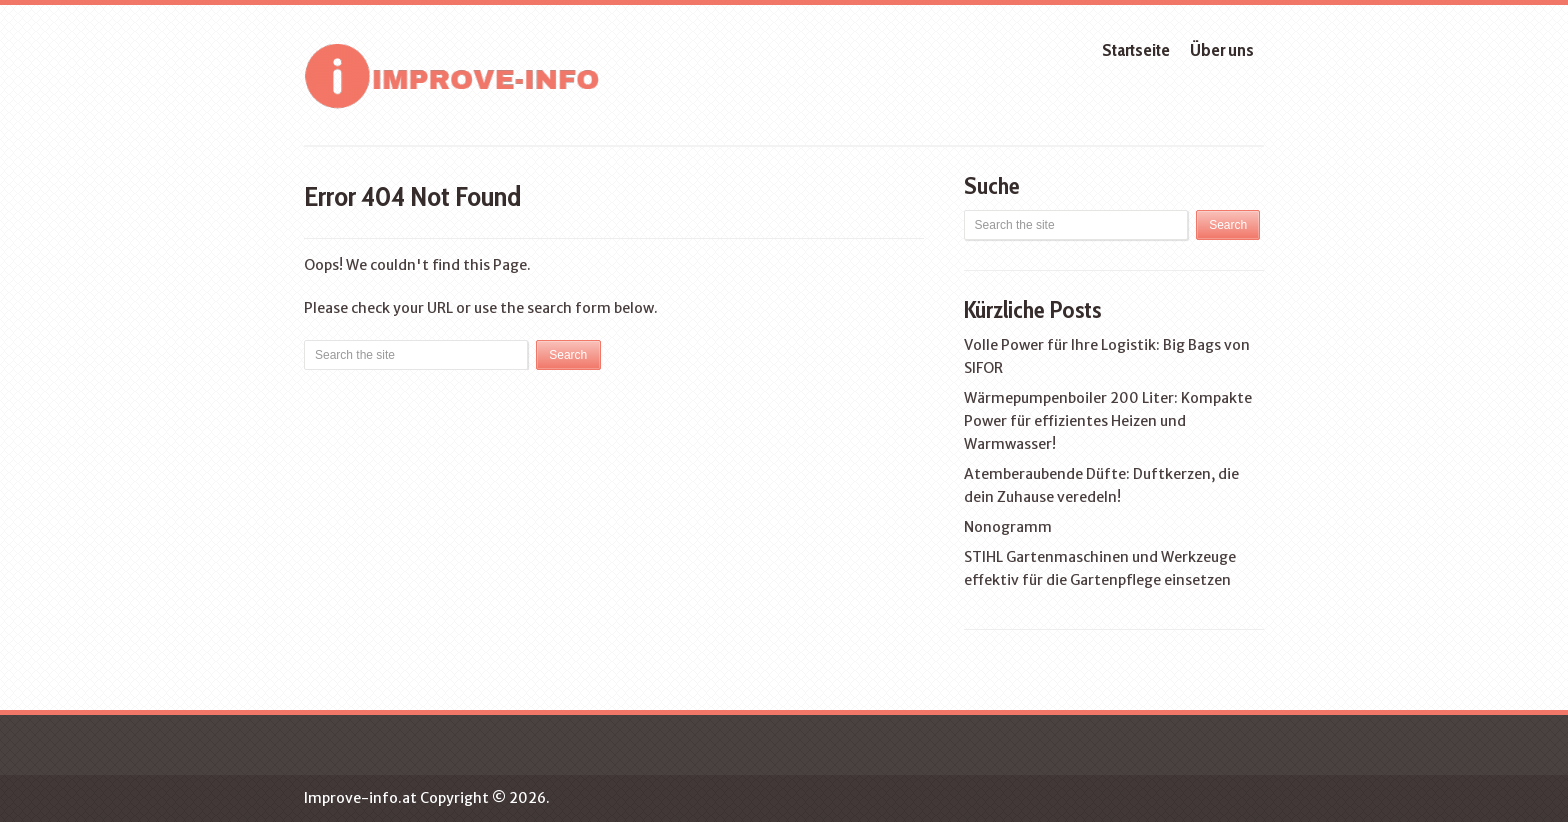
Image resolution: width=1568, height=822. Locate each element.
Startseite (1136, 50)
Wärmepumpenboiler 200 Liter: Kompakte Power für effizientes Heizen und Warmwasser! (1108, 421)
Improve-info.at (360, 798)
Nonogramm (1008, 527)
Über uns (1222, 50)
